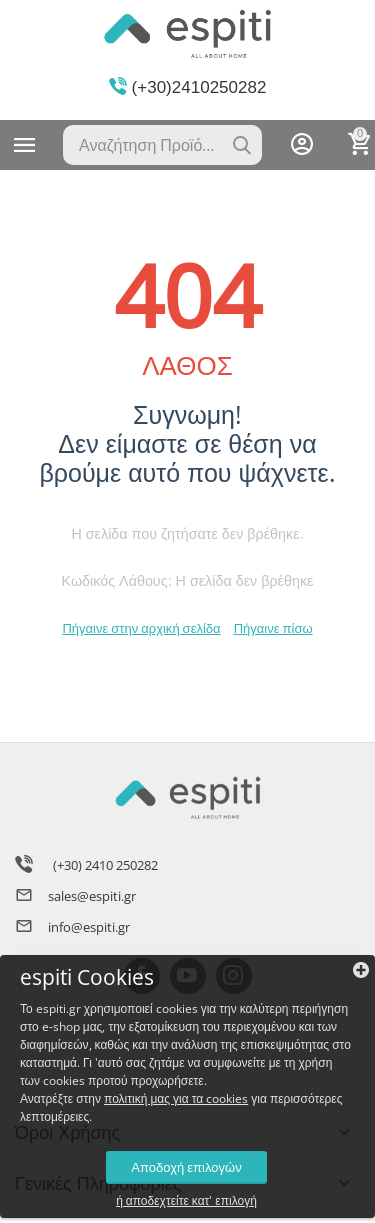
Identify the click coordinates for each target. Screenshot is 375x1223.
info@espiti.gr (89, 927)
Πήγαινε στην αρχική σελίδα (141, 628)
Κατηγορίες (25, 145)
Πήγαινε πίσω (273, 628)
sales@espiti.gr (92, 896)
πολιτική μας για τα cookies (176, 1098)
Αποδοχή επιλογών (186, 1167)
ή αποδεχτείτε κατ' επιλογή (186, 1201)
